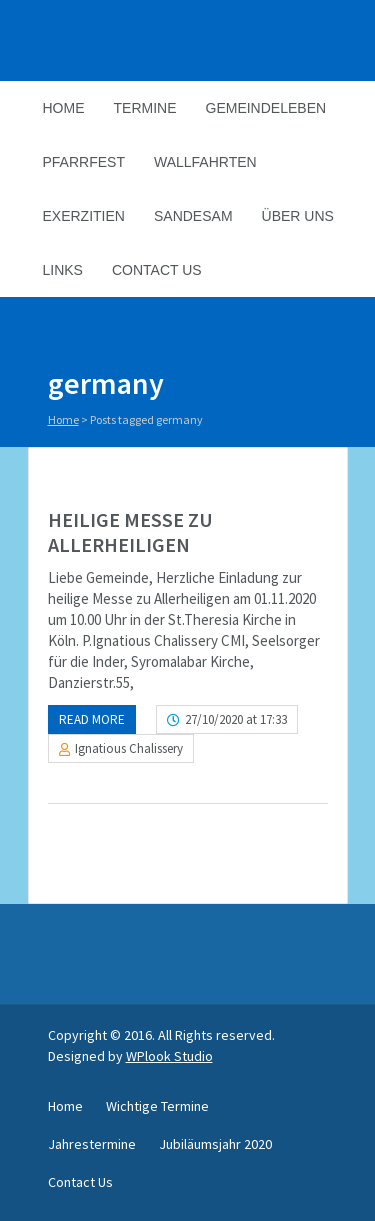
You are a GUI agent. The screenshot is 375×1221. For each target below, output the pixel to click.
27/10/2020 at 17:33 (236, 719)
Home (64, 108)
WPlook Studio (169, 1056)
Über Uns (298, 216)
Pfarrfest (84, 162)
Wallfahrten (205, 162)
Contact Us (157, 270)
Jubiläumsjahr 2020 (215, 1144)
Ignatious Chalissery (129, 748)
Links (63, 270)
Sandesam (193, 216)
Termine (145, 108)
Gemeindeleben (266, 108)
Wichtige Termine (157, 1106)
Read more (92, 719)
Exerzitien (84, 216)
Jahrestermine (92, 1144)
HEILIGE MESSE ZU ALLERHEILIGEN (130, 532)
